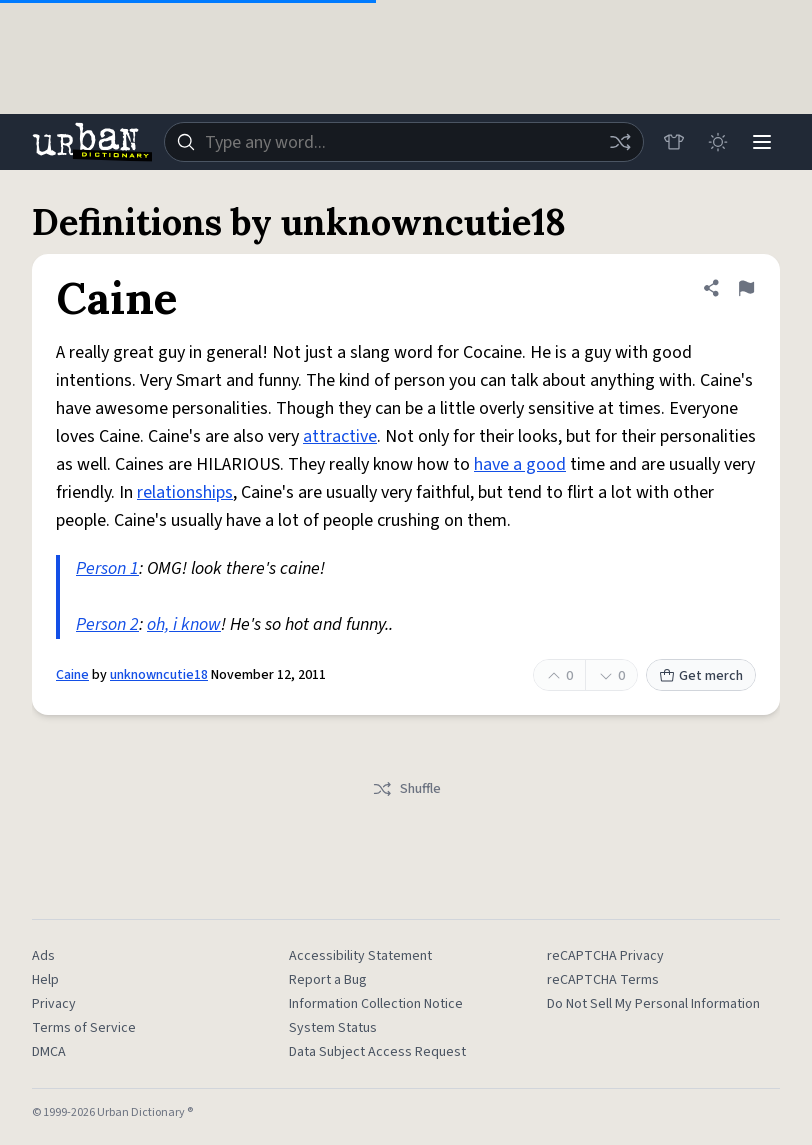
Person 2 (107, 624)
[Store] (674, 142)
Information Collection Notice (376, 1004)
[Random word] (620, 142)
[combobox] (404, 142)
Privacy (54, 1004)
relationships (185, 492)
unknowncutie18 (159, 675)
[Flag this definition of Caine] (746, 288)
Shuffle (406, 789)
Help (45, 980)
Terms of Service (84, 1028)
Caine (72, 675)
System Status (333, 1028)
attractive (340, 436)
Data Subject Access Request (377, 1052)
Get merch (701, 676)
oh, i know (184, 624)
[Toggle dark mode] (718, 142)
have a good (520, 464)
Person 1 (107, 568)
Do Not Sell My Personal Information (653, 1004)
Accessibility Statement (360, 956)
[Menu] (762, 142)
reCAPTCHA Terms (603, 980)
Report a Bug (328, 980)
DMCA (49, 1052)
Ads (43, 956)
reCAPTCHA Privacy (605, 956)
